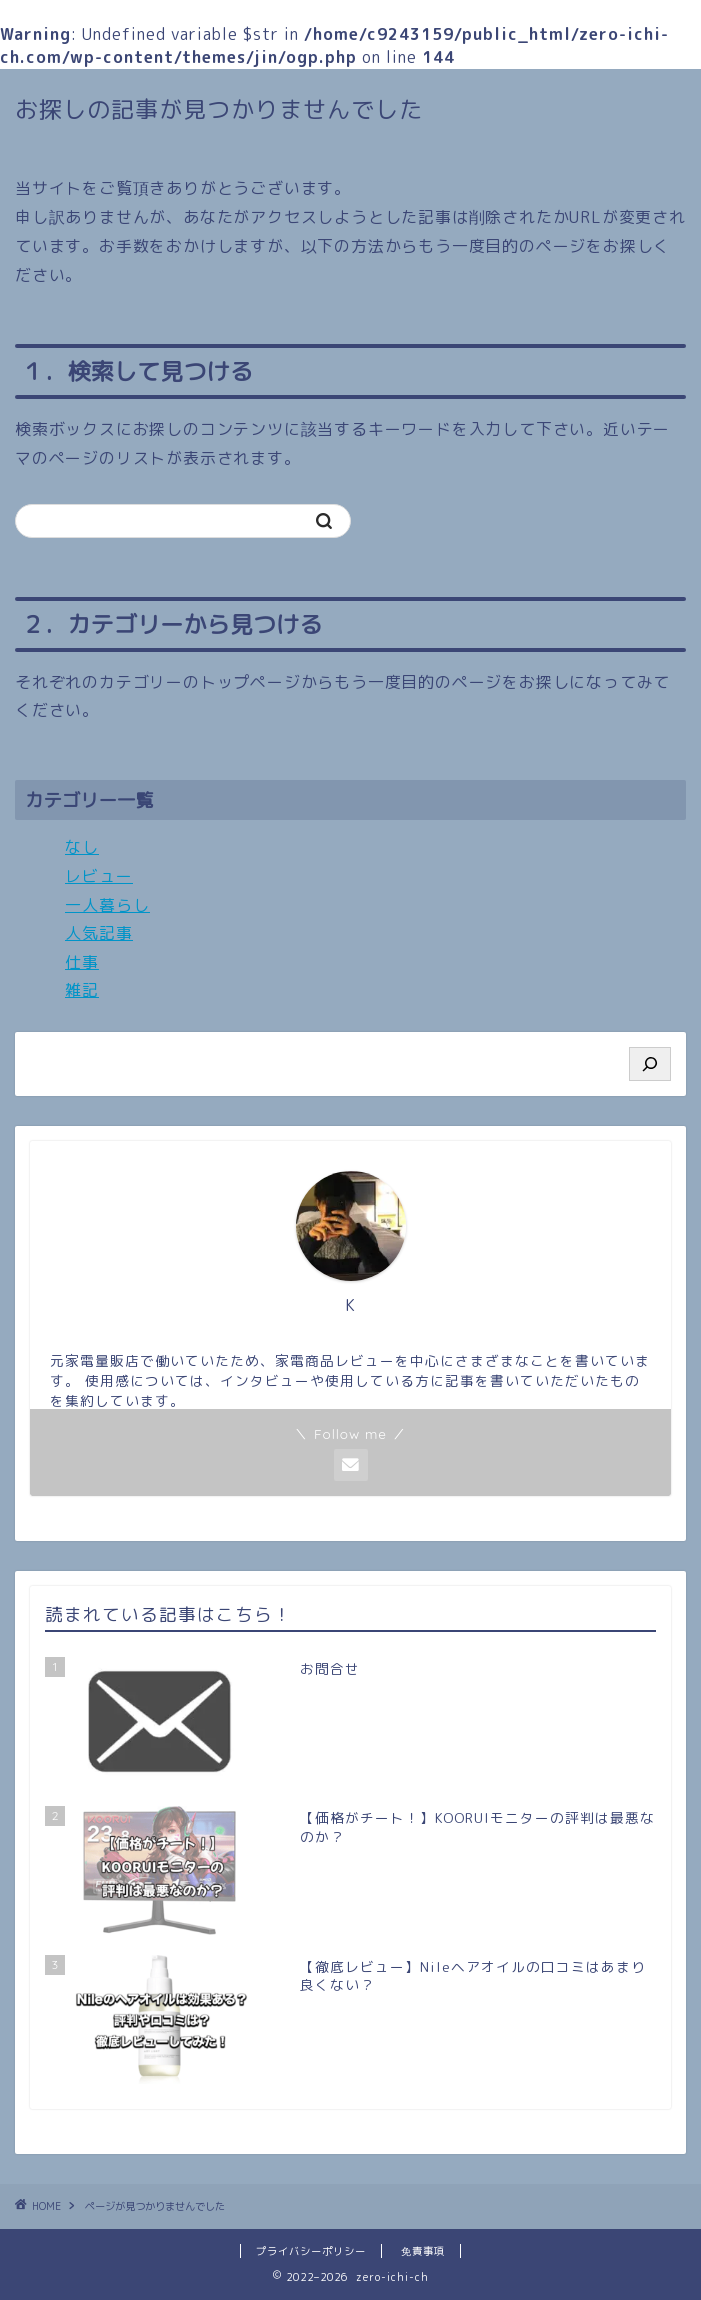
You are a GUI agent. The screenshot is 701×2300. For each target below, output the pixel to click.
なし (82, 847)
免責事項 (423, 2251)
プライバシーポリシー (311, 2251)
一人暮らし (107, 905)
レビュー (99, 876)
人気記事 (99, 933)
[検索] (650, 1064)
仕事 (82, 962)
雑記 (82, 990)
